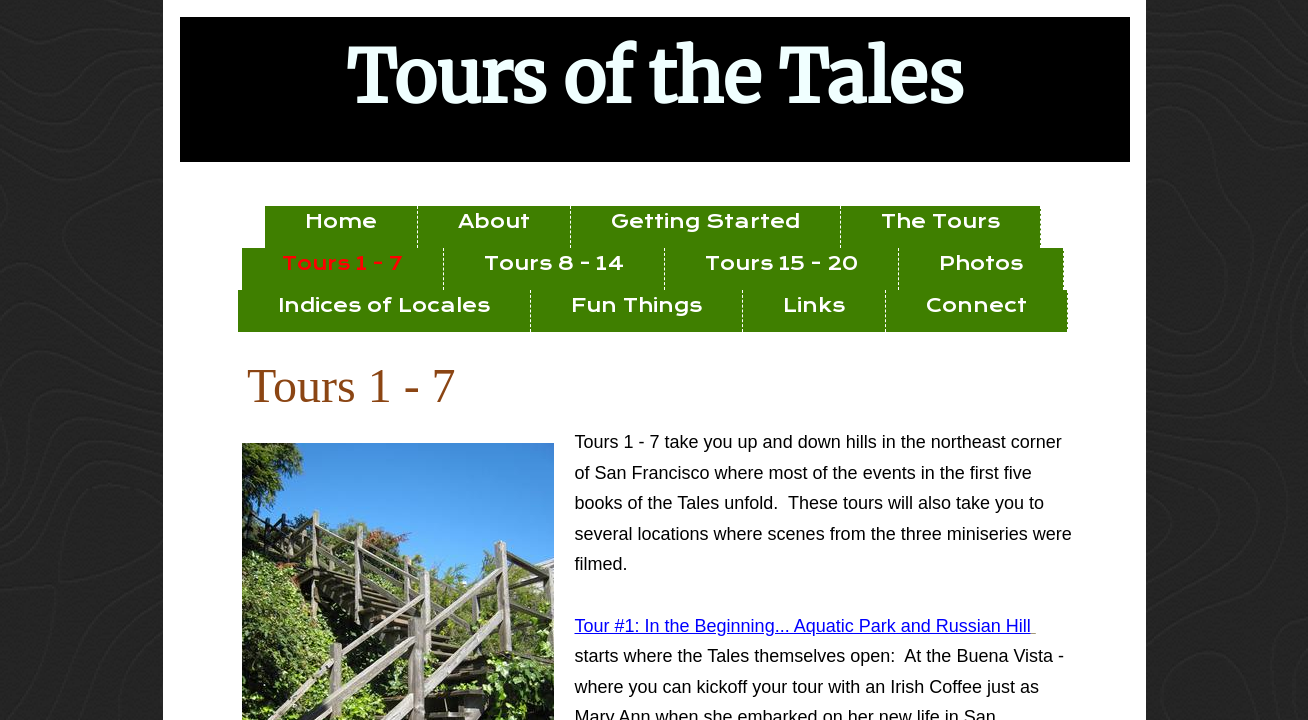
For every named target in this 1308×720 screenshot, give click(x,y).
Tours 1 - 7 (342, 263)
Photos (981, 263)
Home (341, 221)
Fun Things (636, 305)
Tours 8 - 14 (554, 263)
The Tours (940, 221)
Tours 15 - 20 (781, 263)
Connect (976, 305)
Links (814, 305)
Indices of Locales (384, 305)
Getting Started (705, 221)
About (494, 221)
